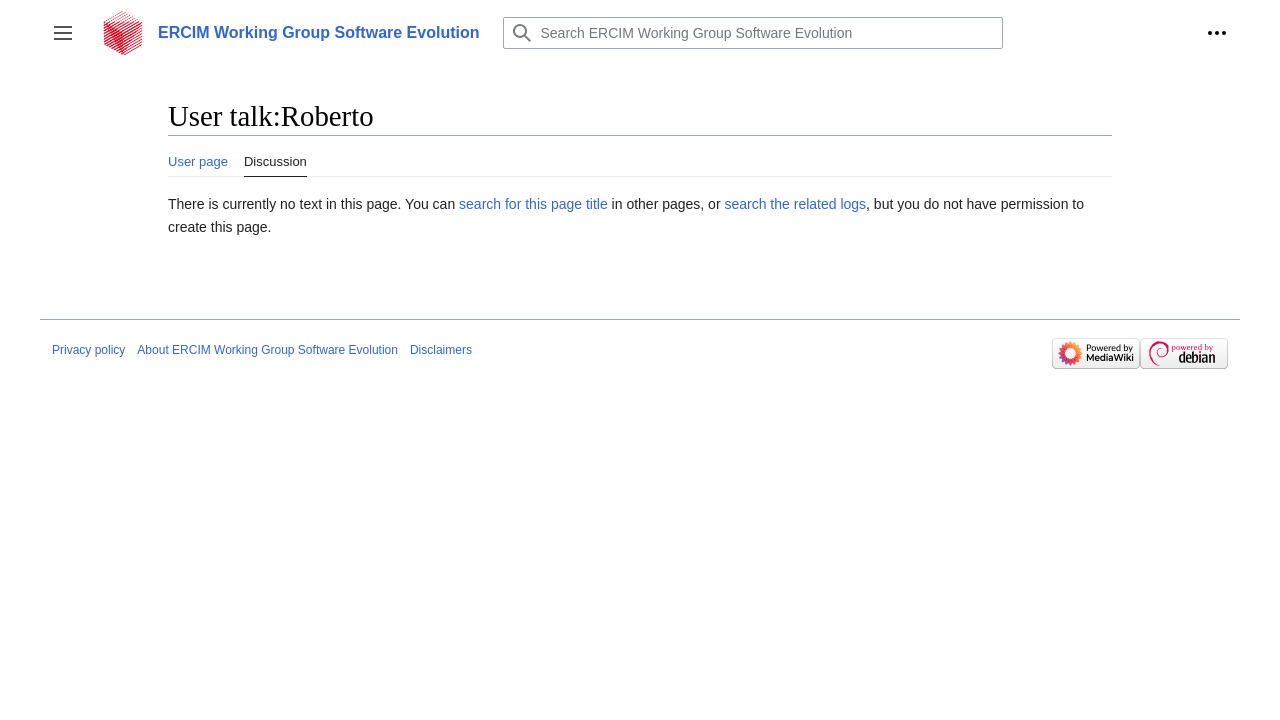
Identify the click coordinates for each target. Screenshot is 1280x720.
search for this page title (533, 204)
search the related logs (795, 204)
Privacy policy (88, 350)
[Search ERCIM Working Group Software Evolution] (753, 33)
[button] (63, 33)
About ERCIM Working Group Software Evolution (267, 350)
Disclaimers (441, 350)
